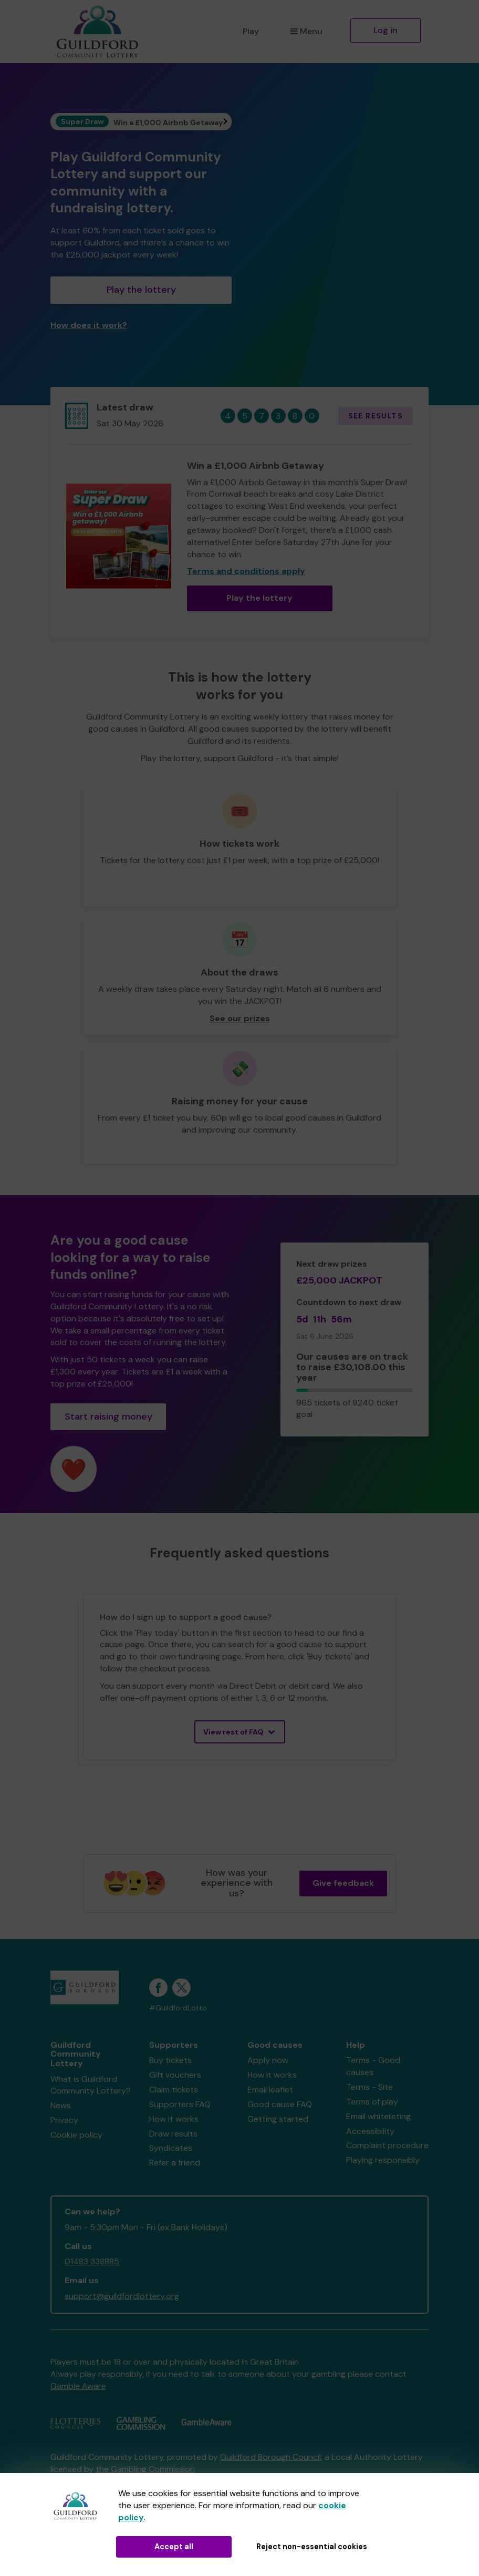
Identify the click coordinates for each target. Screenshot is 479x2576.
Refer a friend (174, 2162)
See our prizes (240, 1018)
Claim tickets (173, 2089)
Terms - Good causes (373, 2066)
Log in (385, 30)
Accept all (173, 2546)
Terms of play (372, 2101)
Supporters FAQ (180, 2104)
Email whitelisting (378, 2116)
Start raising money (108, 1416)
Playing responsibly (383, 2160)
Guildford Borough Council (270, 2456)
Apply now (267, 2060)
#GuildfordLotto (178, 2008)
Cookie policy (76, 2134)
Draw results (173, 2133)
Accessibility (370, 2131)
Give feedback (343, 1883)
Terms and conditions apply (246, 571)
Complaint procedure (387, 2145)
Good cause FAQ (279, 2104)
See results (375, 415)
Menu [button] (306, 31)
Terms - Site (369, 2086)
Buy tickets (170, 2060)
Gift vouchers (175, 2074)
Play (251, 31)
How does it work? (88, 325)
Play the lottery (141, 289)
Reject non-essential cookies (311, 2546)
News (60, 2105)
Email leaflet (270, 2089)
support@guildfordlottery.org (122, 2296)
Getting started (277, 2119)
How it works (174, 2119)
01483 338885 (92, 2261)
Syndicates (170, 2147)
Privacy (64, 2120)
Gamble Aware (78, 2386)
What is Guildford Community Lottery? (90, 2085)
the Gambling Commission (145, 2469)
